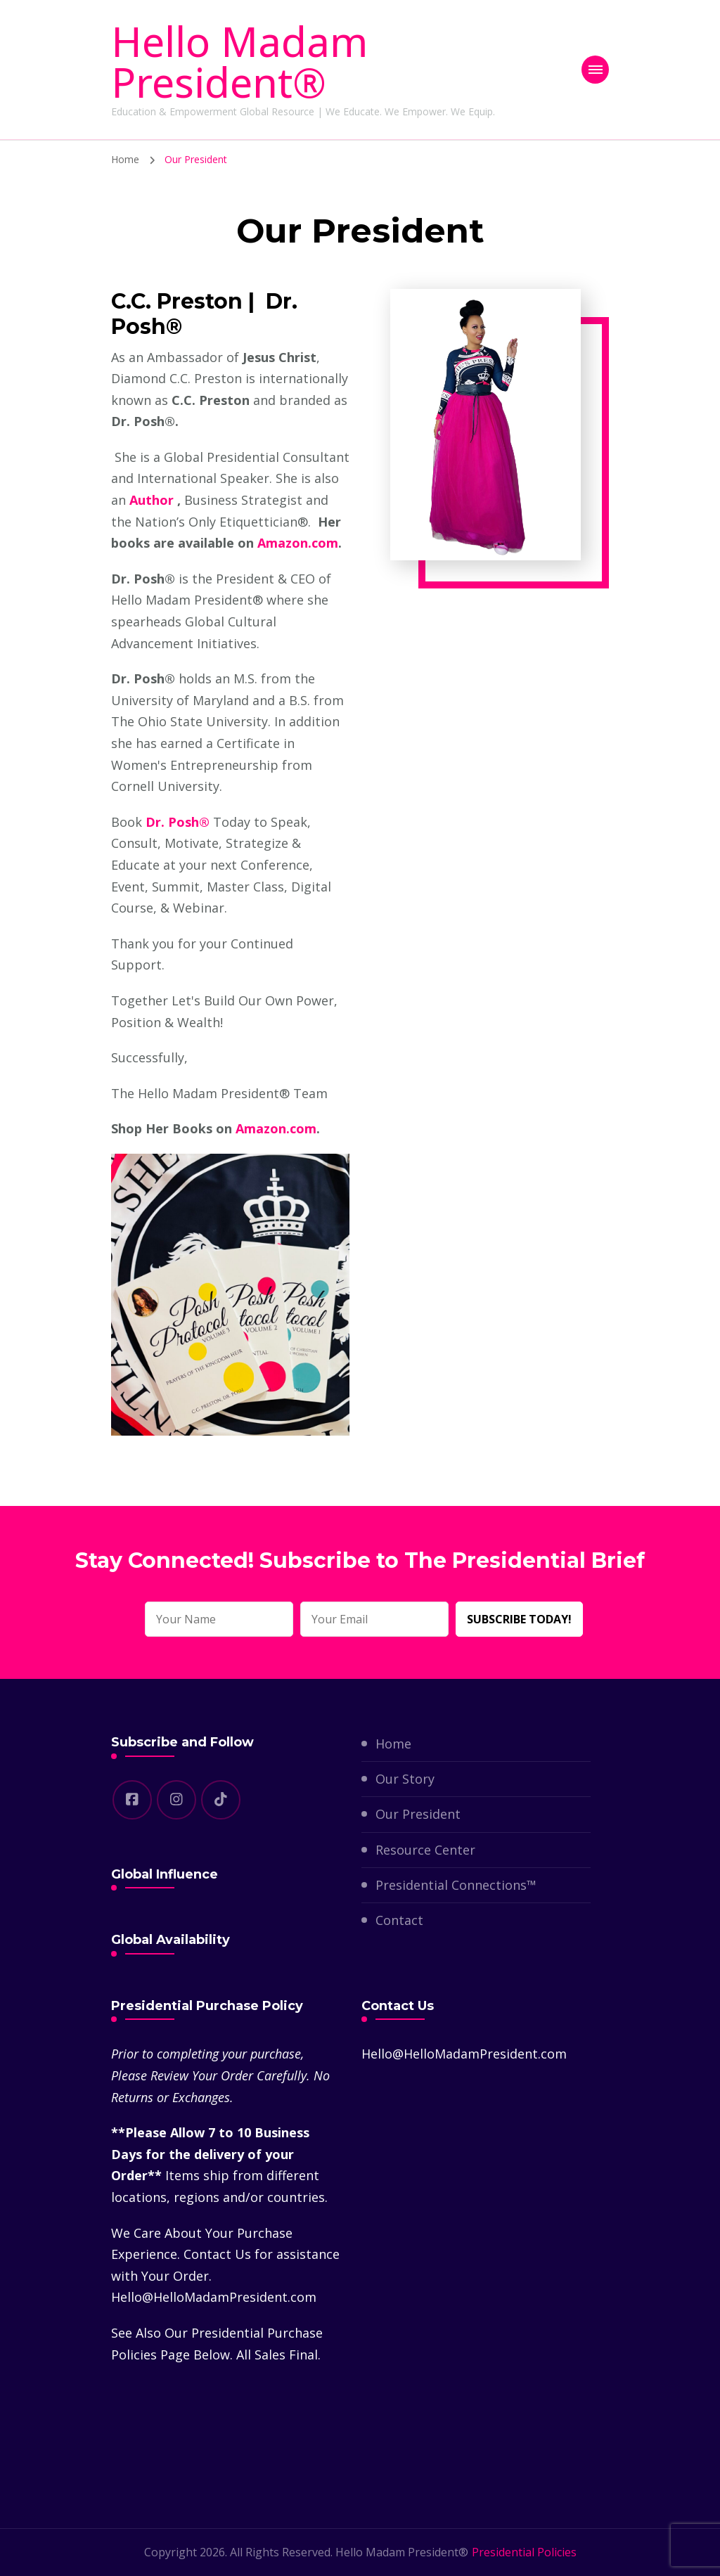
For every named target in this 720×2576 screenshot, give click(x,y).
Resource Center (425, 1849)
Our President (418, 1813)
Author (151, 499)
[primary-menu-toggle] (595, 70)
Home (393, 1743)
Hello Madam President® (239, 61)
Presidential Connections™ (455, 1884)
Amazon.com (297, 542)
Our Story (405, 1778)
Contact (399, 1920)
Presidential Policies (524, 2552)
